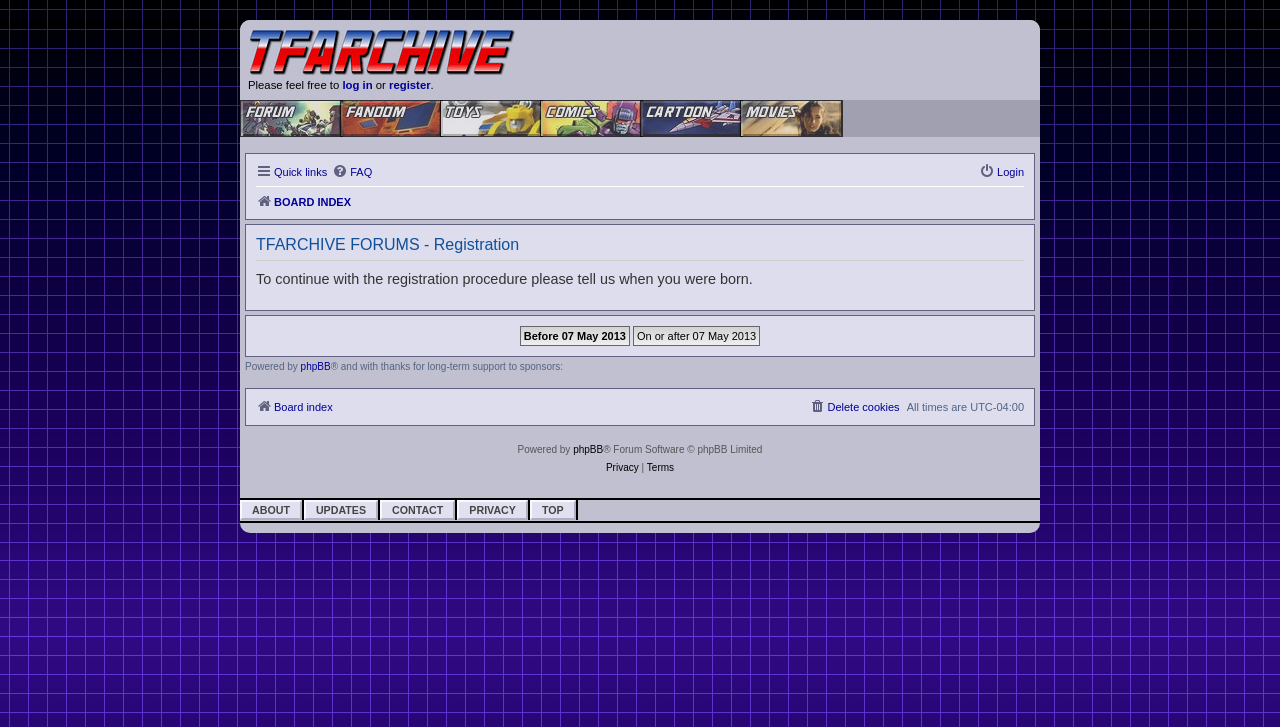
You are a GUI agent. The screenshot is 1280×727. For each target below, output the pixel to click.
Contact (417, 510)
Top (553, 510)
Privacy (492, 510)
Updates (341, 510)
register (410, 85)
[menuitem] (352, 172)
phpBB (316, 366)
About (271, 510)
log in (357, 85)
